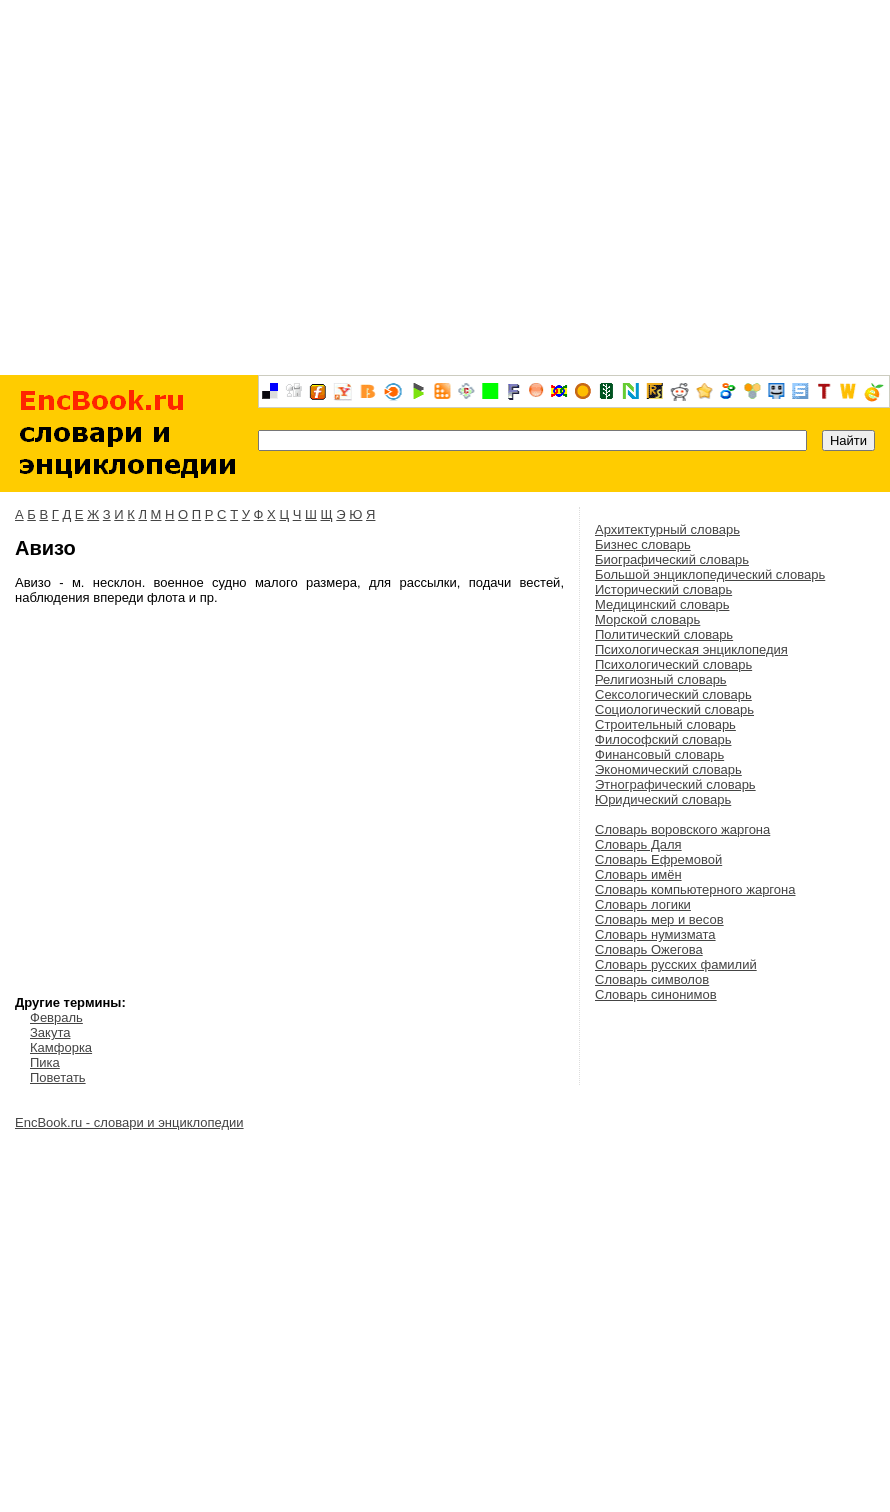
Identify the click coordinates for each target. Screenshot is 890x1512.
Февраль (56, 1017)
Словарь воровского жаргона (682, 829)
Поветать (58, 1077)
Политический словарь (664, 634)
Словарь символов (652, 979)
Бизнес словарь (643, 544)
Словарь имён (638, 874)
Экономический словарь (668, 769)
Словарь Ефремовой (658, 859)
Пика (45, 1062)
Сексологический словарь (673, 694)
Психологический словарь (673, 664)
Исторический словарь (663, 589)
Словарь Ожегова (649, 949)
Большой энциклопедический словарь (710, 574)
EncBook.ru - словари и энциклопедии (129, 1122)
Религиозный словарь (661, 679)
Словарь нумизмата (655, 934)
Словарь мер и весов (659, 919)
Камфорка (61, 1047)
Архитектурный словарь (667, 529)
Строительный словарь (665, 724)
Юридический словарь (663, 799)
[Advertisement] (445, 187)
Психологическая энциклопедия (691, 649)
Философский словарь (663, 739)
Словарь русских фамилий (676, 964)
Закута (50, 1032)
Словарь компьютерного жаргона (695, 889)
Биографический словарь (672, 559)
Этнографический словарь (675, 784)
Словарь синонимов (656, 994)
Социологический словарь (674, 709)
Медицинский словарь (662, 604)
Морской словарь (647, 619)
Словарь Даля (638, 844)
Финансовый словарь (659, 754)
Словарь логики (643, 904)
